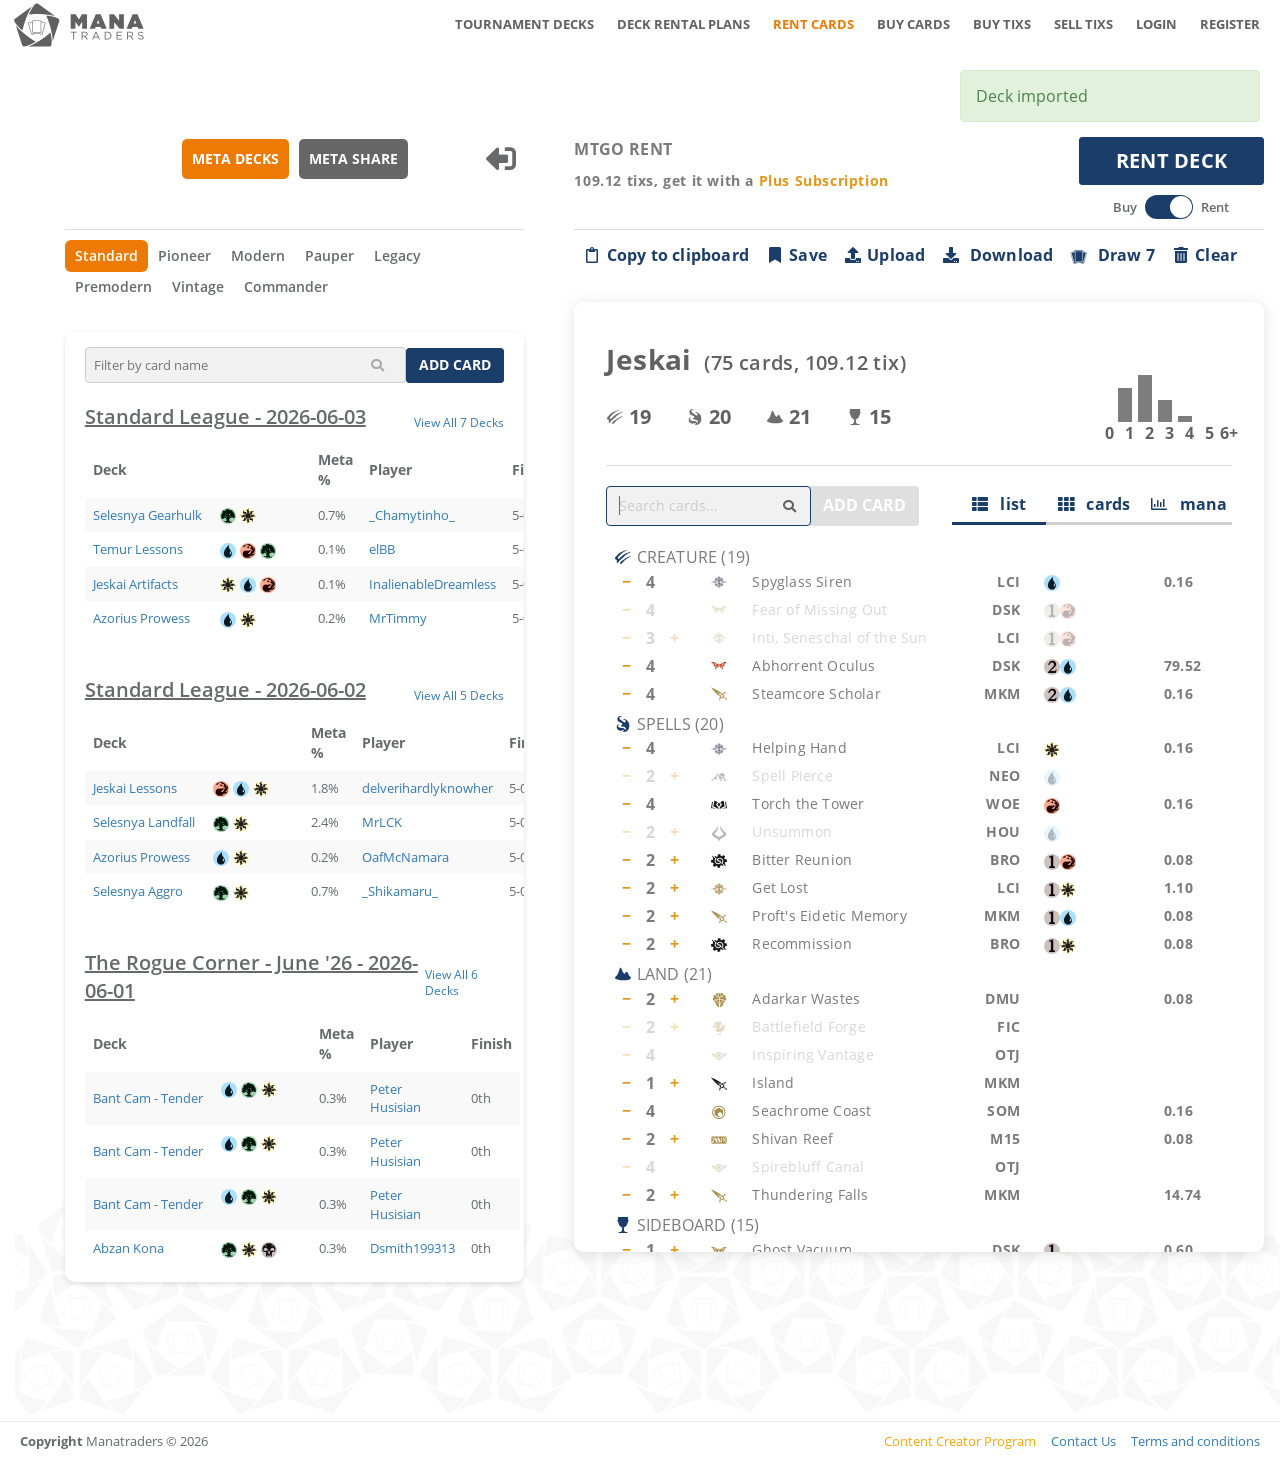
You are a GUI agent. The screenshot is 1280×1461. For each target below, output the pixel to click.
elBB (382, 549)
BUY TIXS (1002, 24)
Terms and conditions (1195, 1441)
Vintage (198, 286)
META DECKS (235, 158)
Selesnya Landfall (144, 822)
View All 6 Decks (451, 982)
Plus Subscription (824, 180)
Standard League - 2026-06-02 (225, 689)
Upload (884, 255)
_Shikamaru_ (400, 891)
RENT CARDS (813, 24)
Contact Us (1083, 1441)
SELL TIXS (1083, 24)
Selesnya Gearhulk (147, 515)
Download (998, 255)
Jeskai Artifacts (135, 584)
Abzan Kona (128, 1248)
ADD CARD (456, 364)
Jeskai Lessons (135, 788)
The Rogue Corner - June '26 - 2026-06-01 (251, 977)
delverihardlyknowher (427, 788)
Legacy (397, 255)
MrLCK (382, 822)
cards (1094, 504)
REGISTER (1230, 24)
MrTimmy (398, 618)
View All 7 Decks (460, 422)
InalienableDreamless (432, 584)
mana (1189, 504)
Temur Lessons (138, 549)
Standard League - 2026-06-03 (225, 416)
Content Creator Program (960, 1441)
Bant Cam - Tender (148, 1098)
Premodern (113, 286)
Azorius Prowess (141, 618)
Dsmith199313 (412, 1248)
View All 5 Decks (460, 695)
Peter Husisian (395, 1098)
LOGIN (1156, 24)
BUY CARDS (913, 24)
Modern (258, 255)
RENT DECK (1172, 160)
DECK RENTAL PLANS (683, 24)
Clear (1204, 255)
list (999, 504)
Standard (106, 255)
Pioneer (184, 255)
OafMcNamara (405, 857)
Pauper (329, 255)
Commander (286, 286)
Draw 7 (1113, 255)
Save (796, 255)
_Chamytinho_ (412, 515)
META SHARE (353, 158)
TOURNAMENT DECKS (524, 24)
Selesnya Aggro (138, 891)
